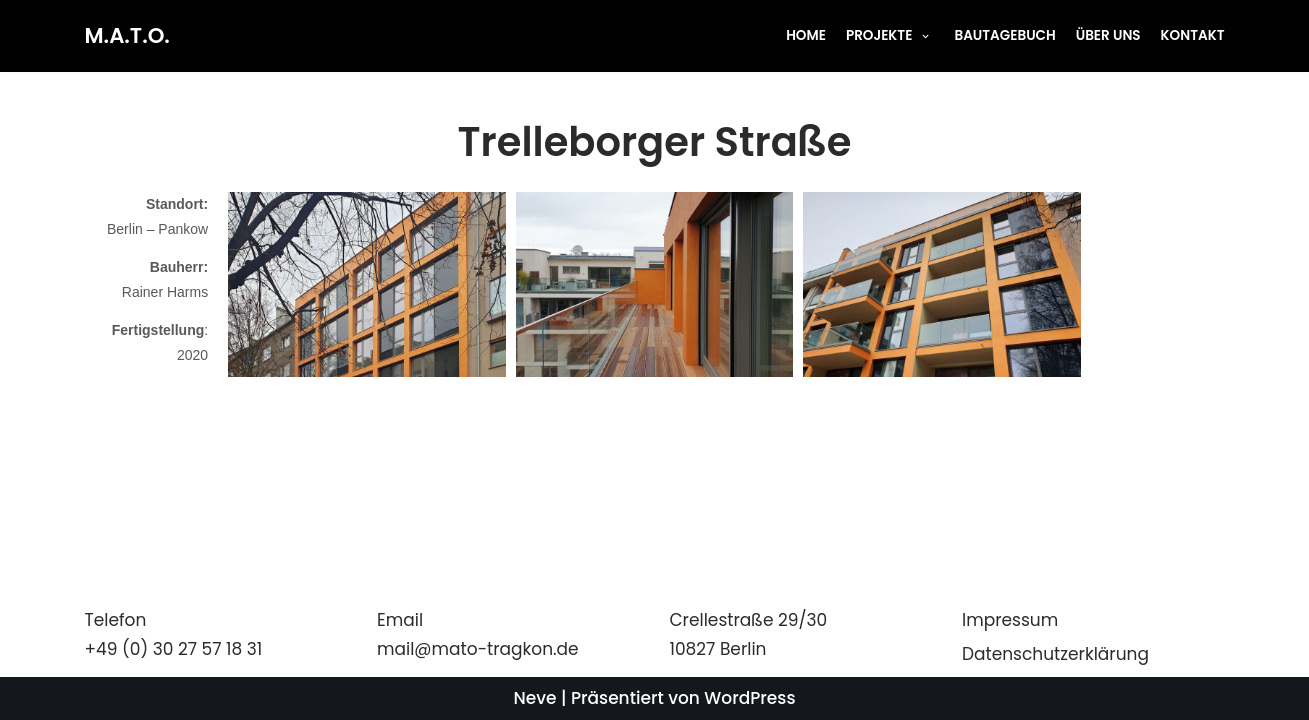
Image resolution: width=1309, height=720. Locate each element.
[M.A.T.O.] (127, 36)
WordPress (749, 698)
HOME (805, 35)
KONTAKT (1192, 35)
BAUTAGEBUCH (1005, 35)
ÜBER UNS (1107, 35)
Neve (535, 698)
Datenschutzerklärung (1055, 654)
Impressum (1010, 620)
